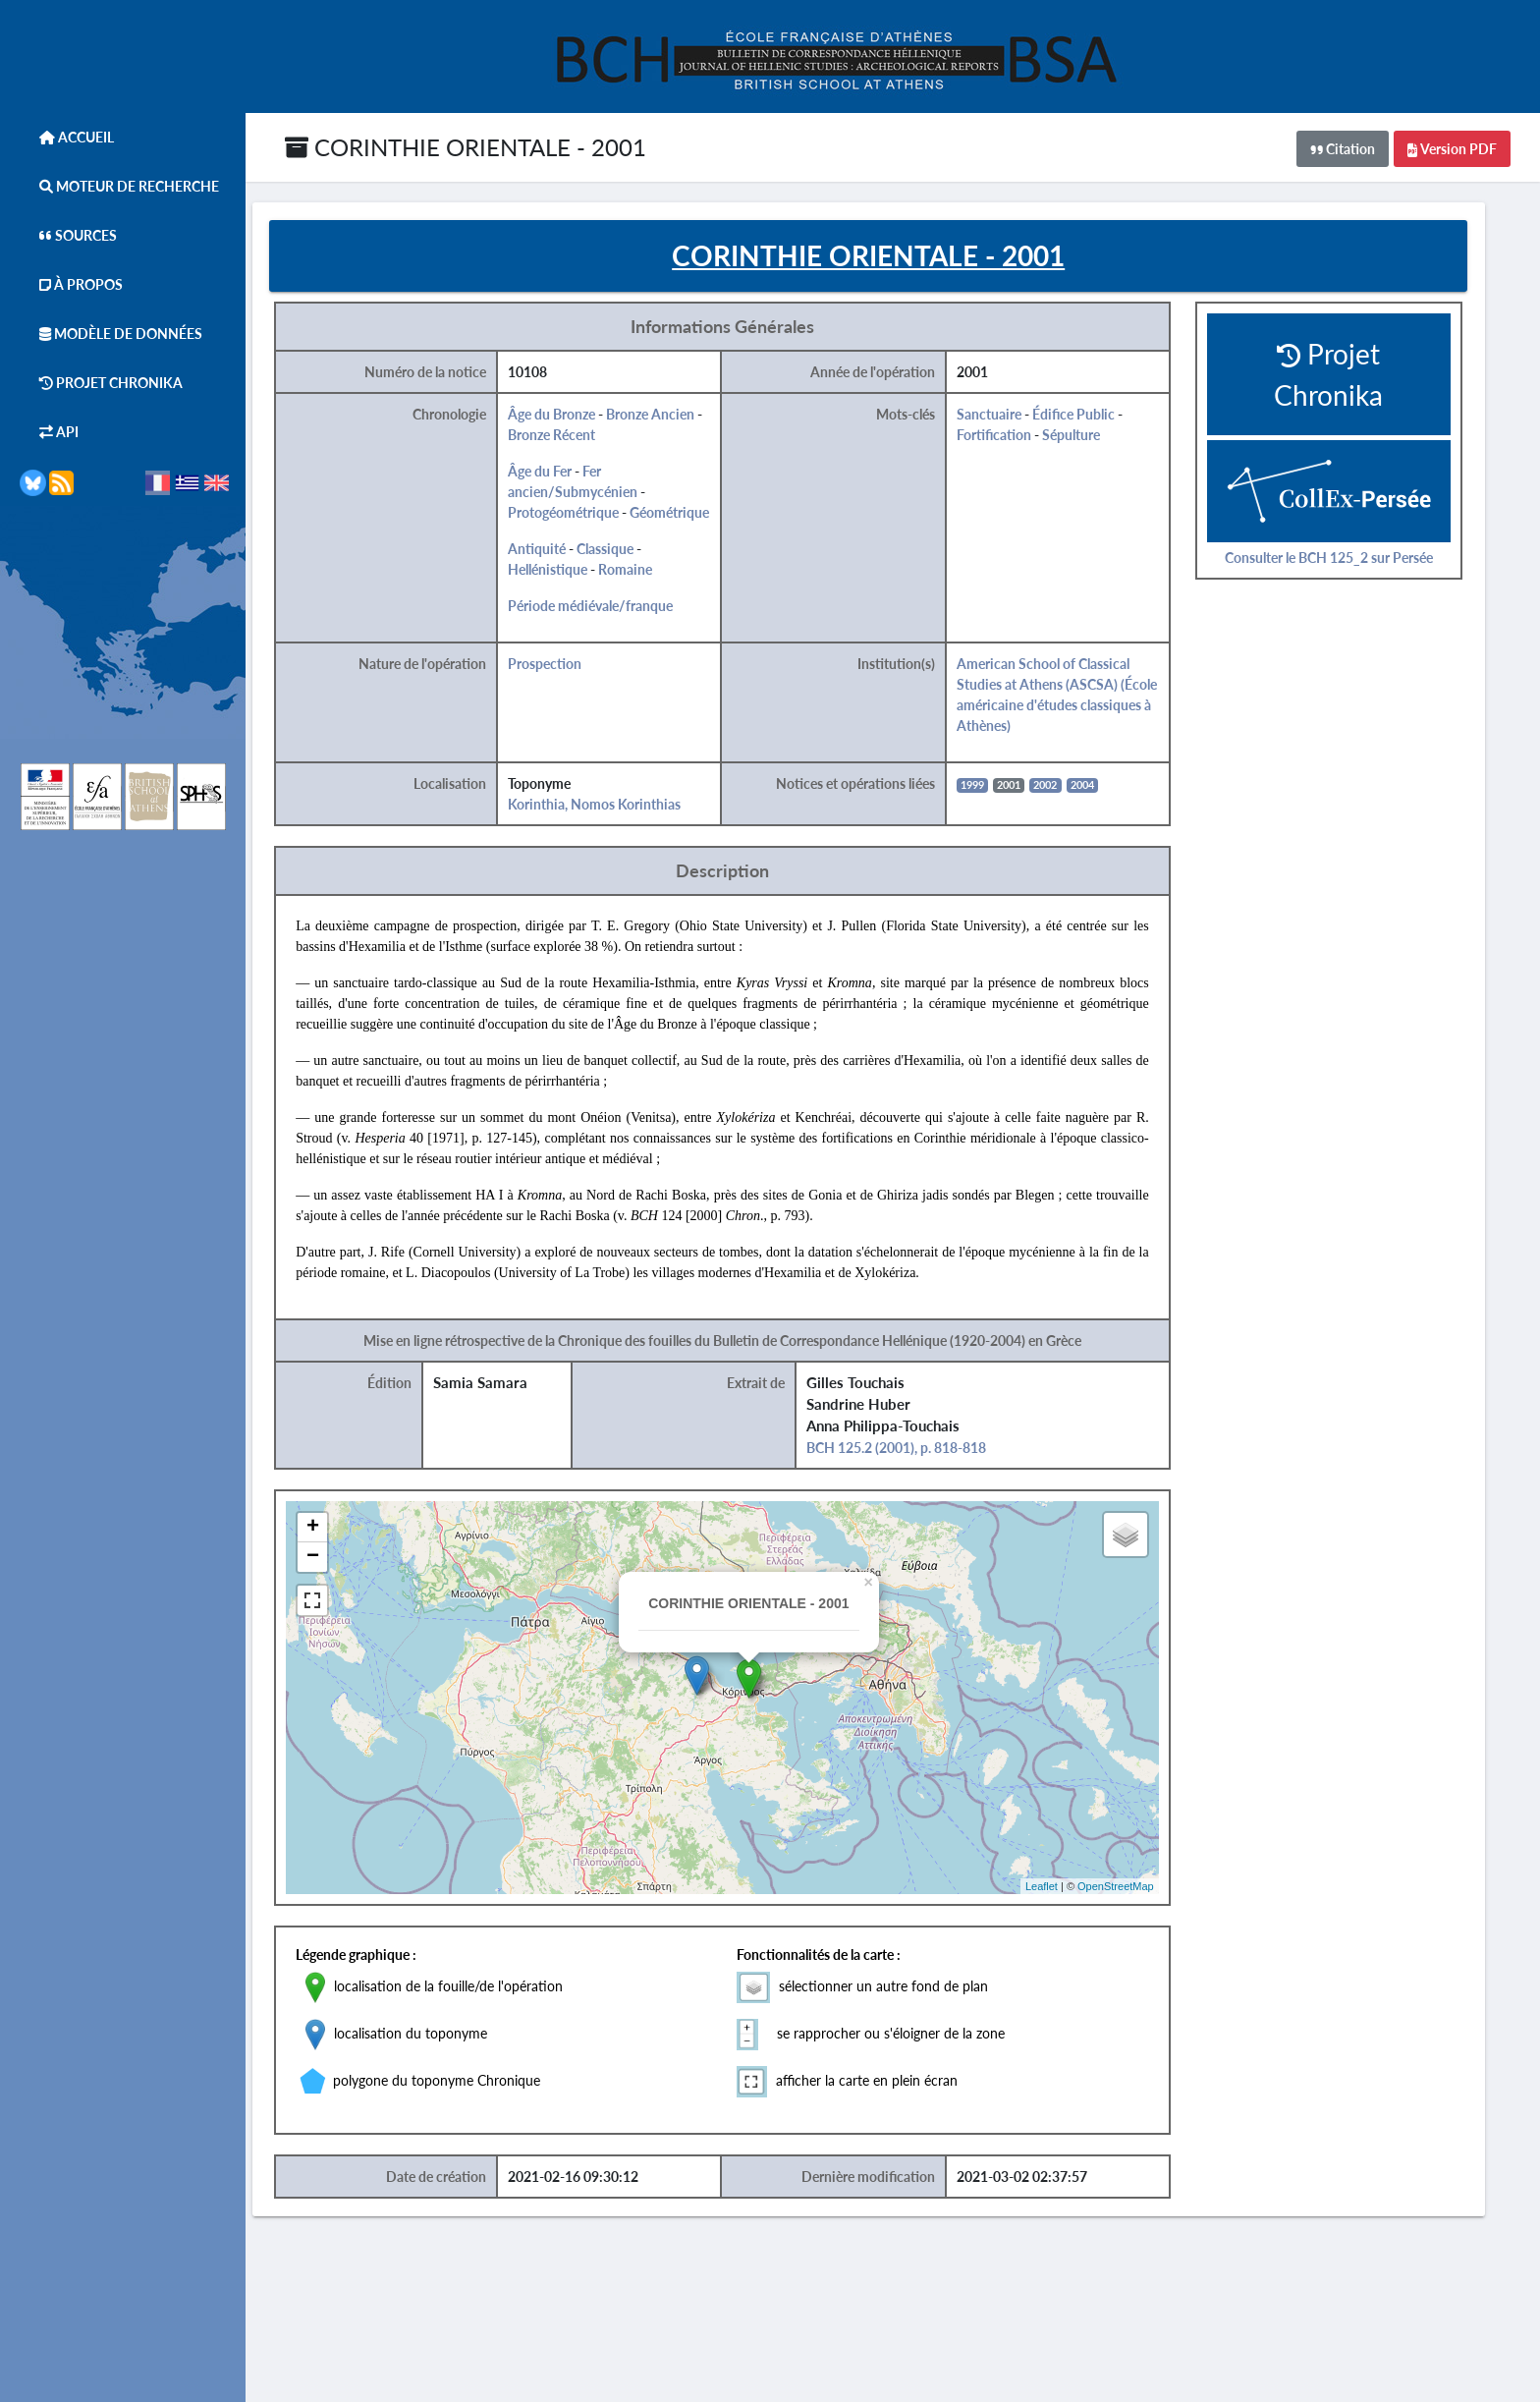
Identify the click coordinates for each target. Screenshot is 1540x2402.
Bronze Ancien (675, 417)
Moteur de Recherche (119, 186)
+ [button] (338, 1530)
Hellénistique (572, 572)
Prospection (569, 666)
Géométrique (694, 515)
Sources (68, 235)
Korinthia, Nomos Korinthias (618, 807)
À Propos (71, 284)
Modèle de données (111, 333)
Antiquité (561, 551)
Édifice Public (1096, 417)
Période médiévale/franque (614, 608)
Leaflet (1063, 1888)
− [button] (338, 1560)
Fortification (1016, 437)
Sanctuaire (1011, 417)
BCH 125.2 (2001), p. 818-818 (920, 1450)
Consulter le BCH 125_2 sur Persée (1350, 559)
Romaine (650, 572)
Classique (629, 551)
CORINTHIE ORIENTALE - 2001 (465, 147)
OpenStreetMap (1137, 1888)
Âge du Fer (564, 474)
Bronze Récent (576, 437)
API (49, 431)
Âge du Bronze (576, 417)
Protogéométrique (587, 515)
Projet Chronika (101, 382)
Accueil (67, 137)
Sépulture (1094, 437)
